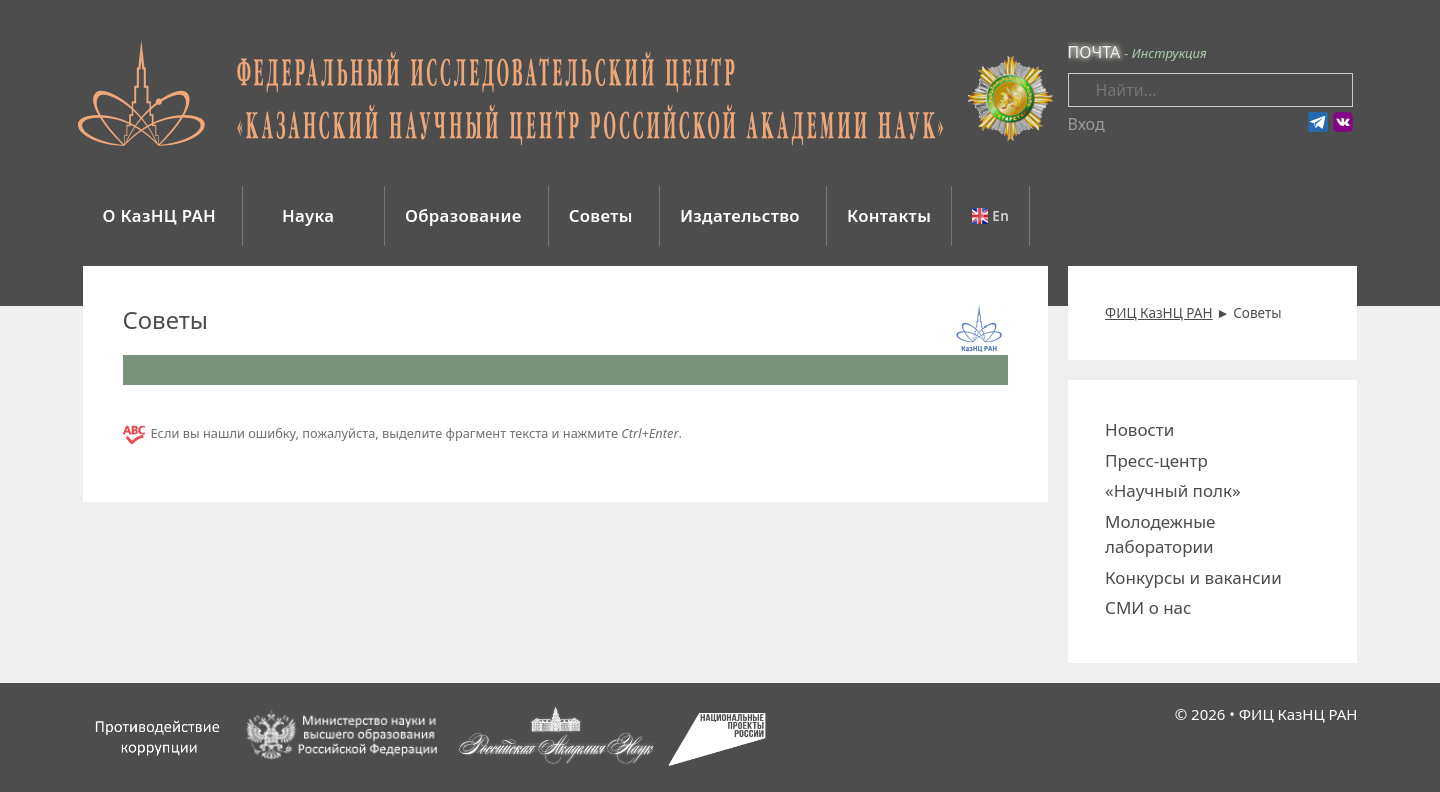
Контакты (889, 215)
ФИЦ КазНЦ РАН (1298, 714)
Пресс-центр (1156, 460)
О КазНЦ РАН (160, 215)
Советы (601, 215)
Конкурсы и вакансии (1193, 577)
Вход (1086, 124)
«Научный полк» (1173, 490)
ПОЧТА (1094, 52)
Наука (310, 215)
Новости (1139, 429)
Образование (463, 215)
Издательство (740, 215)
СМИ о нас (1148, 607)
